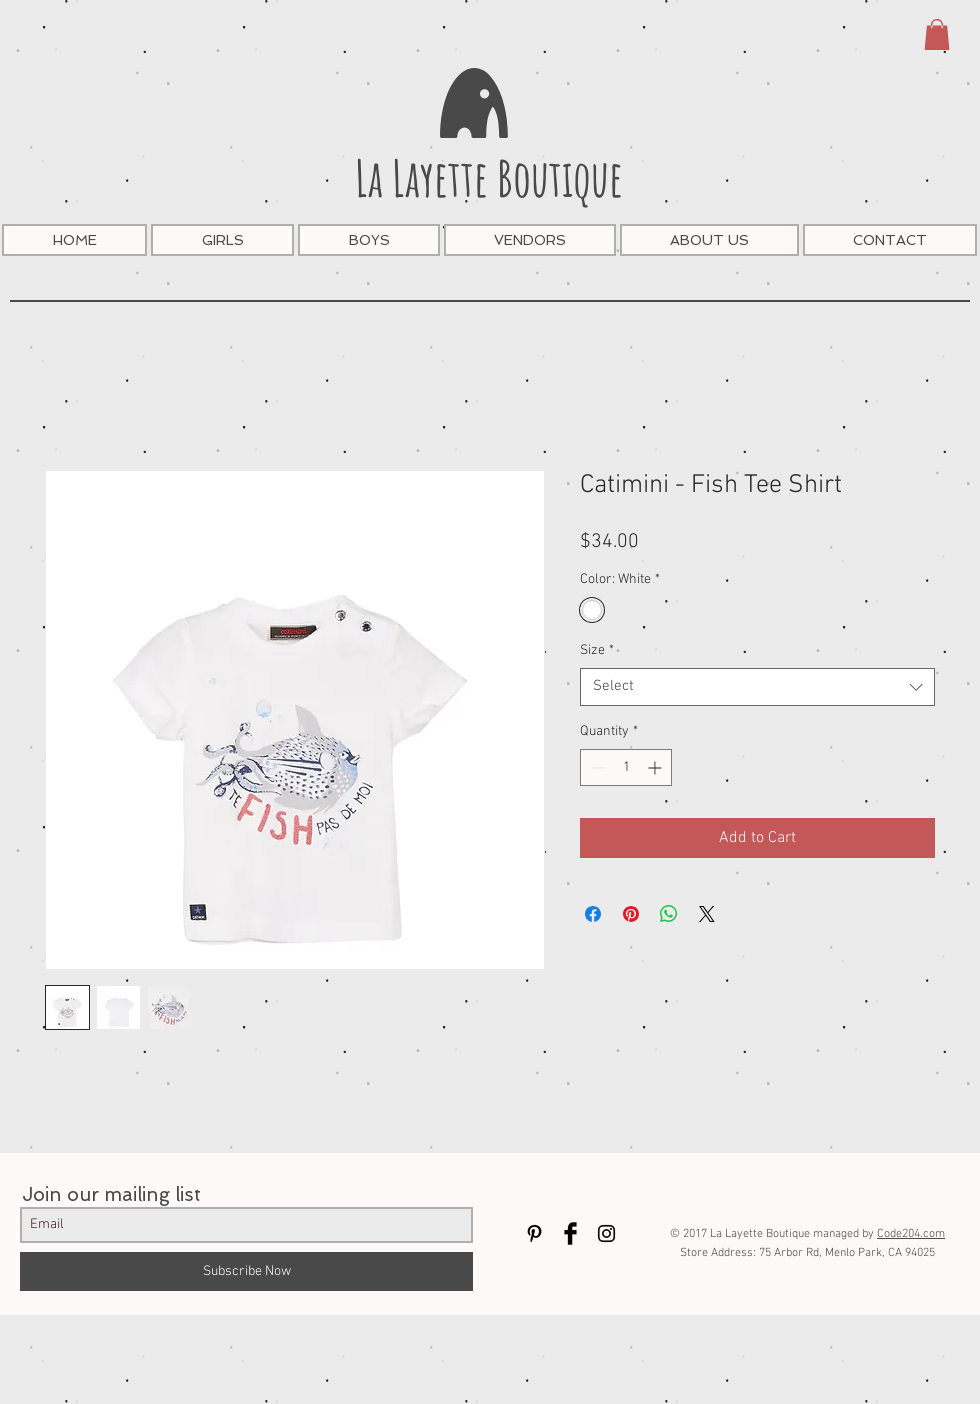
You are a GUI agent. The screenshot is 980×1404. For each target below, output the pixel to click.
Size (597, 650)
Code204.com (911, 1234)
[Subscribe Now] (246, 1271)
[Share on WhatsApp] (669, 914)
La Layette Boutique (489, 177)
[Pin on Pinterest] (631, 914)
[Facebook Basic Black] (570, 1233)
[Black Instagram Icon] (606, 1233)
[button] (937, 34)
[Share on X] (707, 914)
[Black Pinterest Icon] (534, 1233)
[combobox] (757, 687)
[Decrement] (595, 767)
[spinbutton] (626, 767)
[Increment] (656, 767)
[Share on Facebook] (593, 914)
